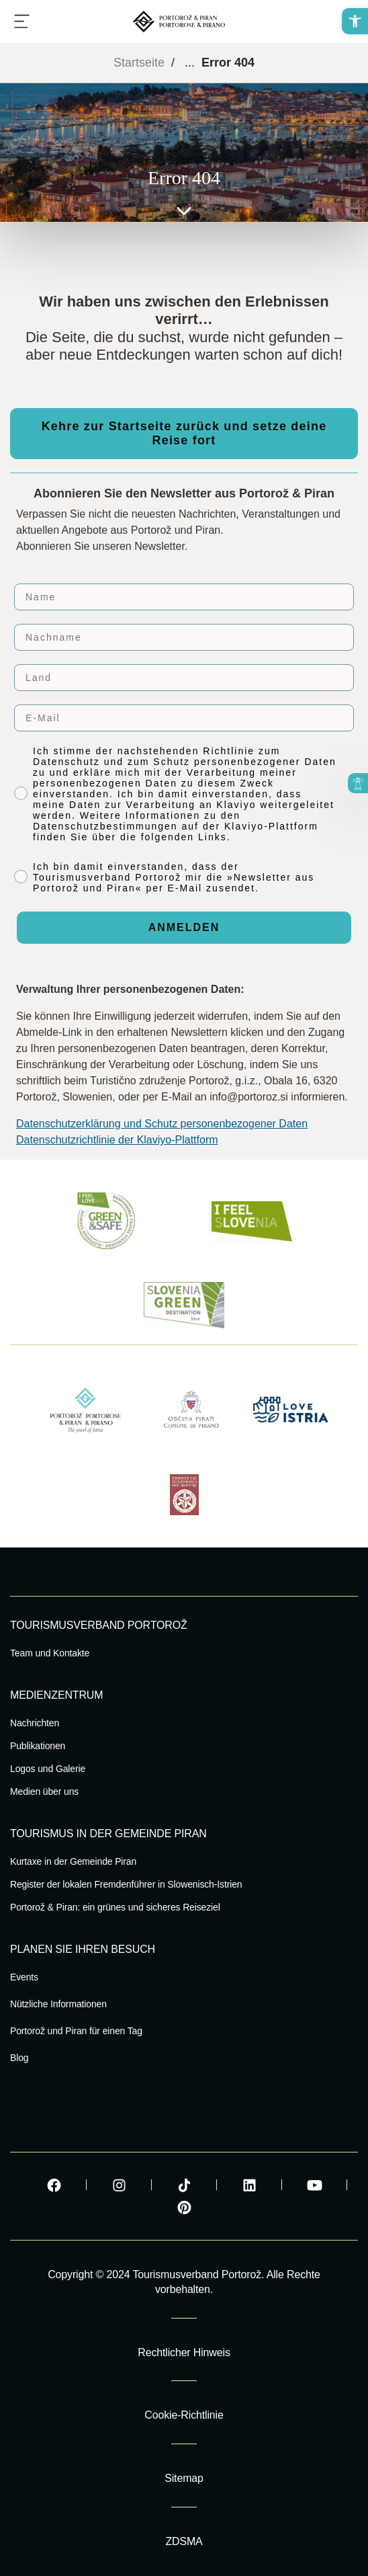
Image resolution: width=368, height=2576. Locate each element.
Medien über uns (44, 1791)
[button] (355, 21)
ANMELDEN (184, 927)
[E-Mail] (184, 718)
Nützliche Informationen (58, 2004)
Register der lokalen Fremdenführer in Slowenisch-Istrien (126, 1884)
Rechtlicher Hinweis (184, 2352)
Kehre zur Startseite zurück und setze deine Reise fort (184, 433)
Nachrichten (34, 1723)
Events (24, 1977)
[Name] (184, 596)
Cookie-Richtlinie (183, 2415)
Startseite (139, 62)
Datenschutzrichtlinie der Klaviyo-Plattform (117, 1139)
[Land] (184, 677)
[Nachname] (184, 637)
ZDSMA (183, 2541)
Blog (19, 2057)
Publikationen (37, 1745)
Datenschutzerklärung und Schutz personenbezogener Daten (162, 1123)
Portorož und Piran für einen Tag (76, 2030)
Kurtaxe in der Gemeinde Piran (73, 1861)
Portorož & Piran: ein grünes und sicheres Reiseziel (115, 1907)
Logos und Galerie (47, 1768)
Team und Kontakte (49, 1653)
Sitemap (184, 2478)
